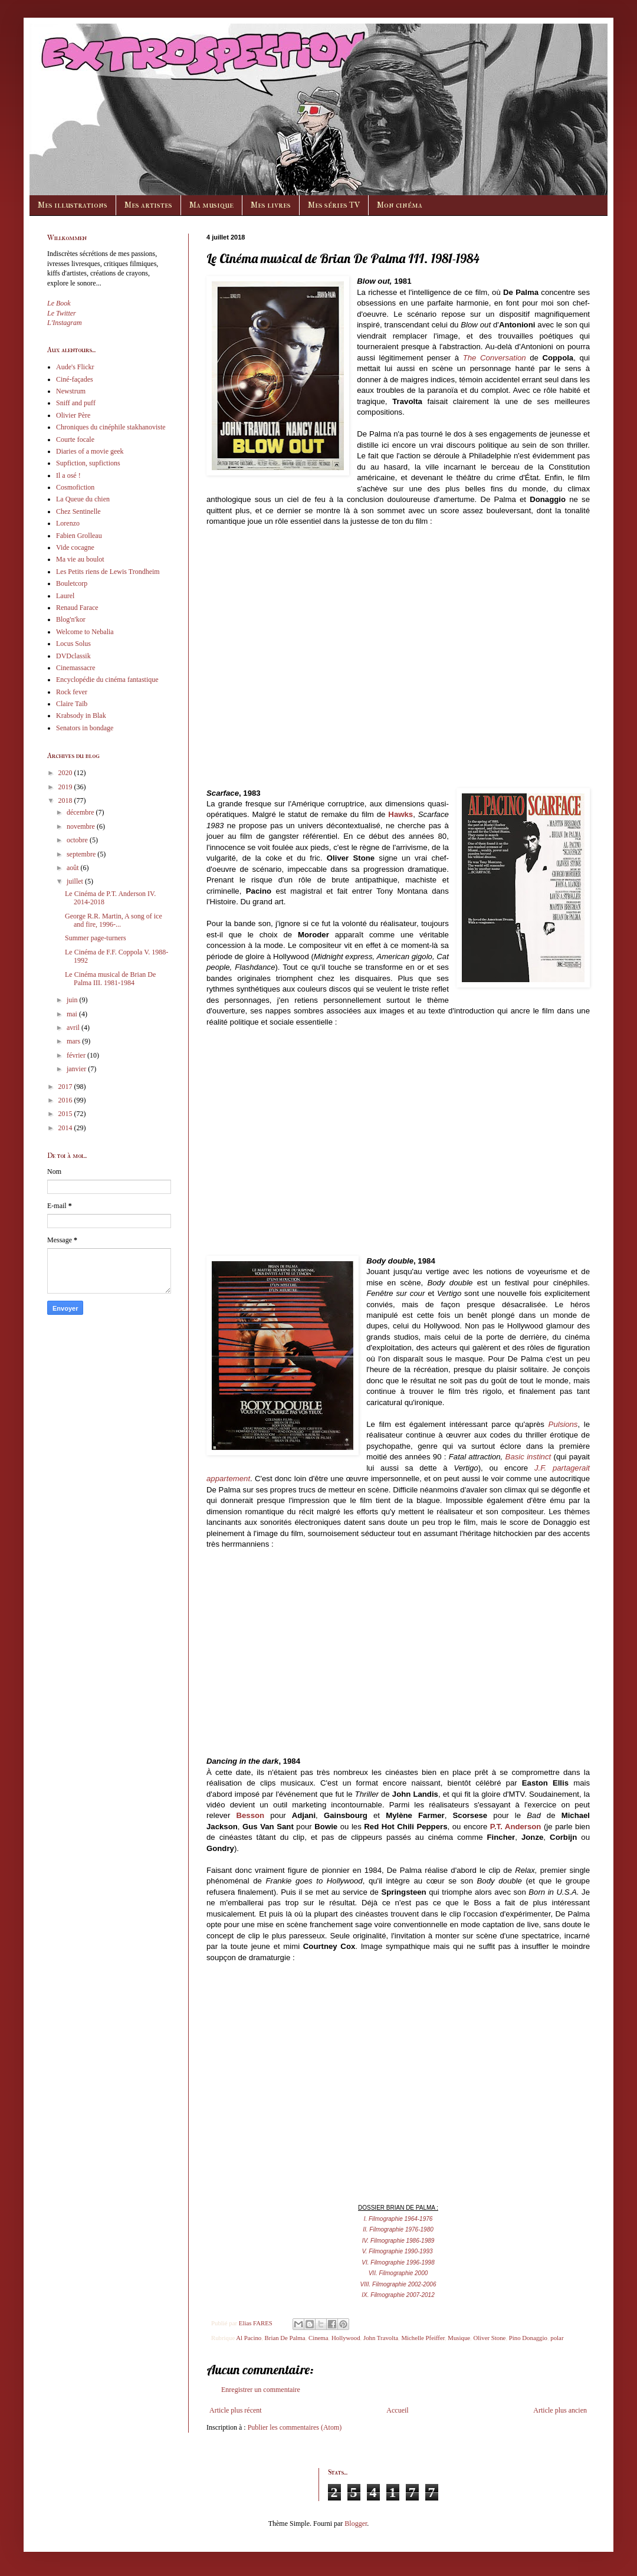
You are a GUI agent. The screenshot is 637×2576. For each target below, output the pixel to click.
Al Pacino (248, 2337)
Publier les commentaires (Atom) (295, 2427)
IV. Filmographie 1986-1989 (398, 2240)
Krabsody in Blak (81, 715)
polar (556, 2337)
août (74, 868)
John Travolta (380, 2337)
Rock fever (71, 692)
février (77, 1055)
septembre (82, 854)
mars (74, 1041)
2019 (66, 787)
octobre (78, 840)
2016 (66, 1100)
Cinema (318, 2337)
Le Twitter (61, 313)
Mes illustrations (72, 205)
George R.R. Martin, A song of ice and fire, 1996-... (113, 920)
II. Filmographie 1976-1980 (398, 2229)
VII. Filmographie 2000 (398, 2273)
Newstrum (71, 391)
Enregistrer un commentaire (260, 2389)
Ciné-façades (74, 379)
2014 (66, 1128)
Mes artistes (148, 205)
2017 (66, 1086)
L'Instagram (64, 323)
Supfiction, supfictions (88, 463)
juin (73, 1000)
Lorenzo (68, 523)
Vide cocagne (75, 547)
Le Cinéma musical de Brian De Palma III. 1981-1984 (110, 978)
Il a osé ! (68, 475)
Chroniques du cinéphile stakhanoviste (111, 427)
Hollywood (345, 2337)
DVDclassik (73, 656)
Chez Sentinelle (78, 511)
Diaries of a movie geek (90, 451)
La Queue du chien (83, 499)
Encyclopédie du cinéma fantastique (107, 679)
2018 (66, 800)
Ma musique (211, 205)
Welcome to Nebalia (85, 632)
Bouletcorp (71, 583)
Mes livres (271, 205)
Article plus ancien (560, 2410)
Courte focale (75, 439)
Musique (459, 2337)
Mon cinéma (399, 205)
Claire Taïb (71, 704)
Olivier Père (73, 415)
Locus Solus (73, 643)
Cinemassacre (76, 668)
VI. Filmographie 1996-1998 (398, 2262)
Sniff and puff (76, 403)
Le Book (59, 303)
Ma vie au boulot (80, 559)
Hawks (400, 814)
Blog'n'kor (71, 619)
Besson (250, 1815)
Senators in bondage (84, 728)
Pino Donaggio (528, 2337)
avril (74, 1027)
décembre (81, 812)
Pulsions (563, 1424)
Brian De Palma (285, 2337)
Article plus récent (235, 2410)
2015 (66, 1114)
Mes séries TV (334, 205)
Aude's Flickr (75, 367)
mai (73, 1014)
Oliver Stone (490, 2337)
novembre (82, 826)
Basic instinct (528, 1456)
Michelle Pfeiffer (422, 2337)
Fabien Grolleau (79, 535)
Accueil (397, 2410)
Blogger (355, 2523)
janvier (77, 1069)
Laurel (65, 596)
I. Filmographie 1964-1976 (398, 2219)
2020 (66, 773)
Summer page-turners (95, 938)
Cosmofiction (75, 487)
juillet (76, 881)
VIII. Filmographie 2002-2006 (398, 2284)
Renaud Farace (77, 607)
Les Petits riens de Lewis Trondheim (108, 571)
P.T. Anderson (515, 1826)
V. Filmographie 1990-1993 (397, 2251)
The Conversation (494, 357)
